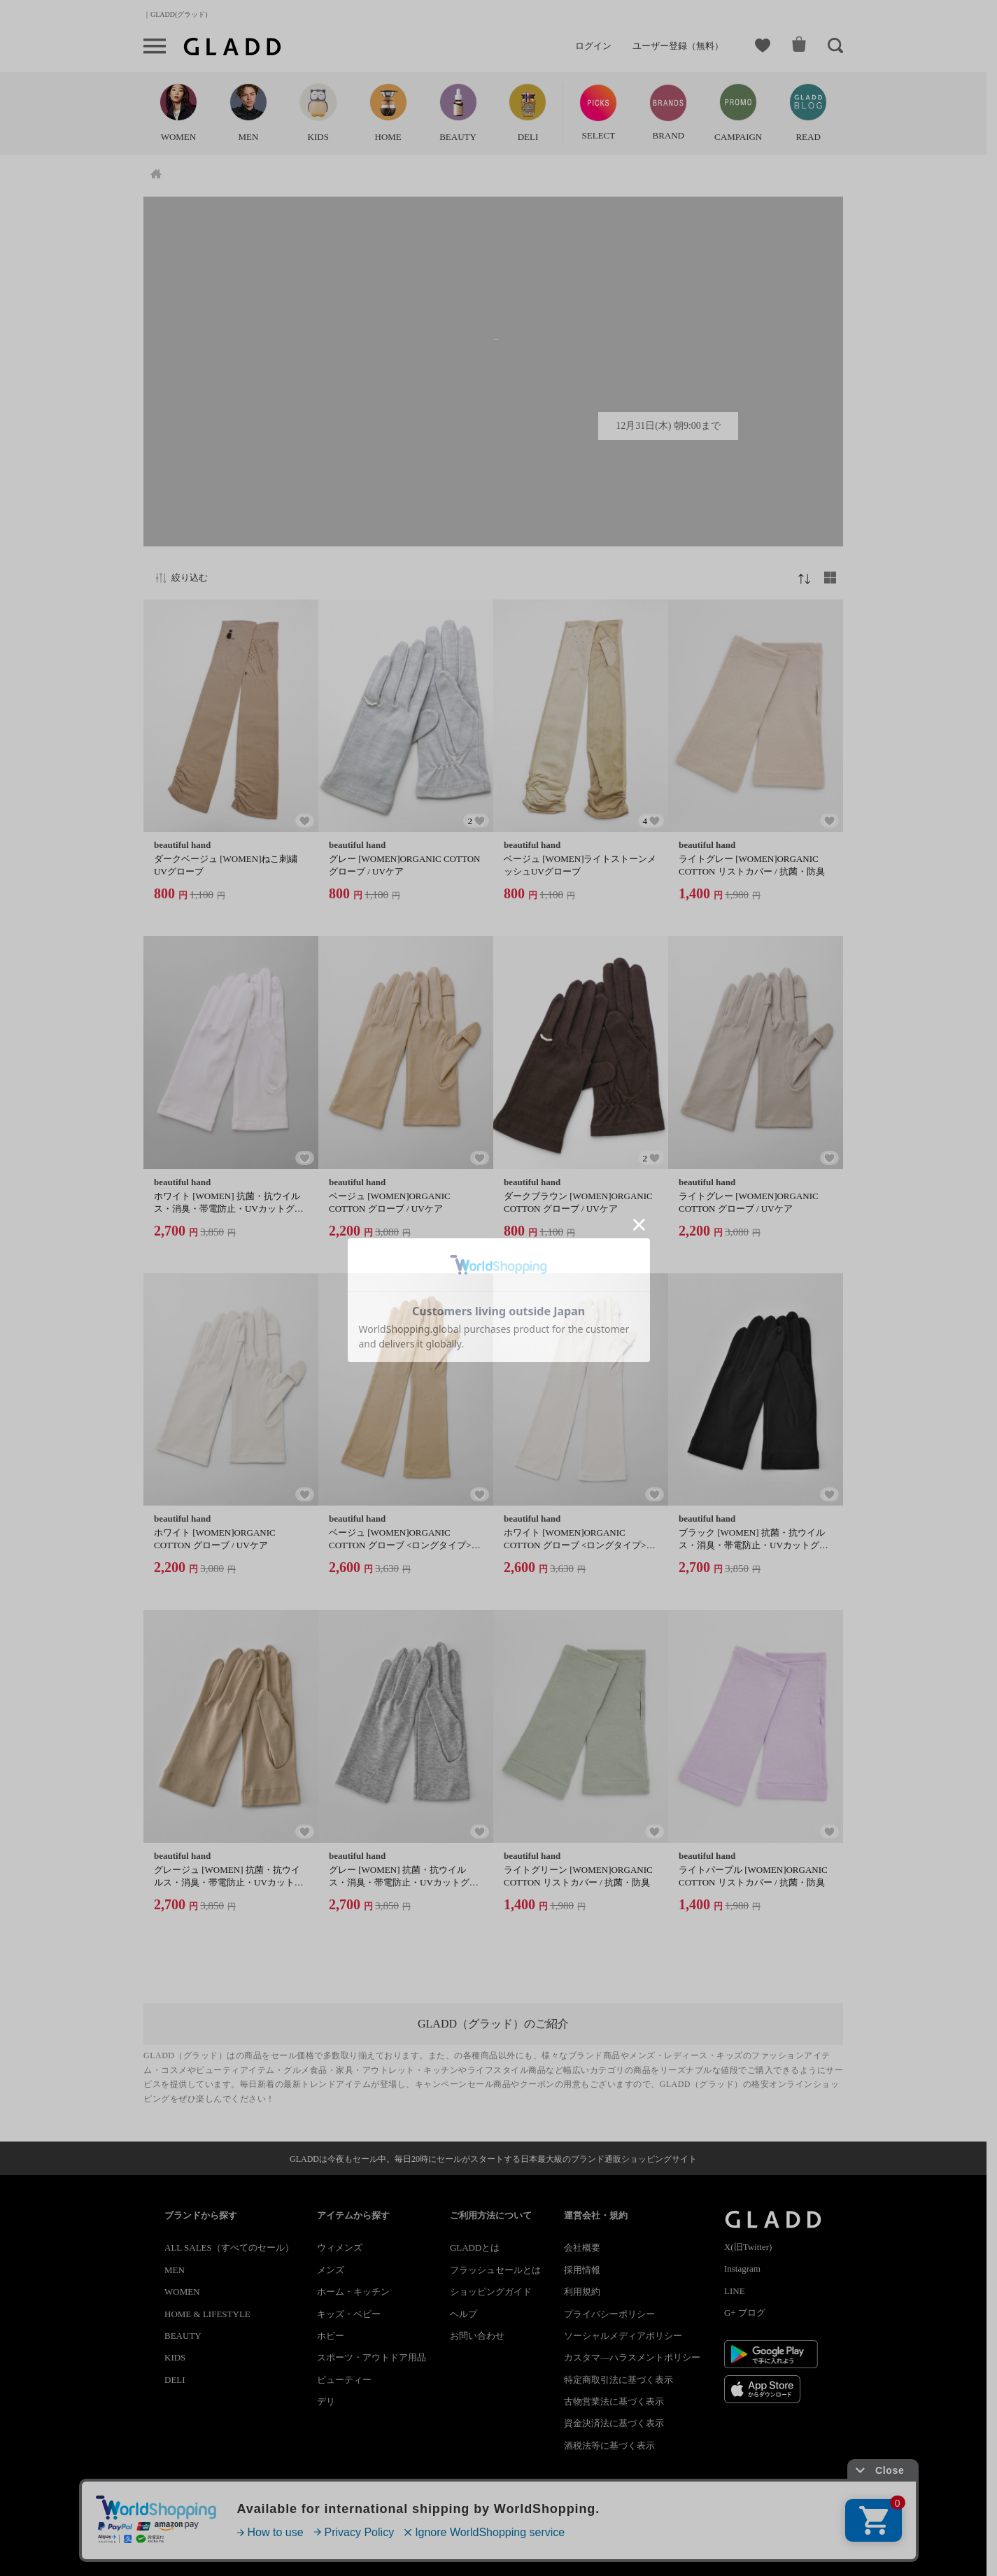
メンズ (330, 2270)
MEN (174, 2270)
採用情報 (582, 2270)
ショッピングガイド (491, 2291)
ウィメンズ (339, 2247)
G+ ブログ (744, 2312)
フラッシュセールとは (495, 2270)
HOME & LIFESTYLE (207, 2314)
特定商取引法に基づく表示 (618, 2380)
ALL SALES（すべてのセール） (229, 2247)
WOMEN (182, 2291)
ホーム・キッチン (353, 2291)
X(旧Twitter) (748, 2247)
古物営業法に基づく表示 (614, 2401)
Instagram (742, 2268)
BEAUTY (182, 2335)
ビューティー (344, 2380)
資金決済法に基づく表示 (614, 2423)
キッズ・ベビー (349, 2314)
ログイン (593, 46)
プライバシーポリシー (609, 2314)
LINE (734, 2291)
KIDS (174, 2357)
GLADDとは (475, 2247)
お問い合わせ (477, 2335)
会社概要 (582, 2247)
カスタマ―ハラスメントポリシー (632, 2357)
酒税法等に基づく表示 (609, 2445)
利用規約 (582, 2291)
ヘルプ (463, 2314)
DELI (174, 2380)
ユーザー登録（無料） (677, 46)
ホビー (330, 2335)
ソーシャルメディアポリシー (623, 2335)
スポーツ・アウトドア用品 (371, 2357)
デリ (326, 2401)
